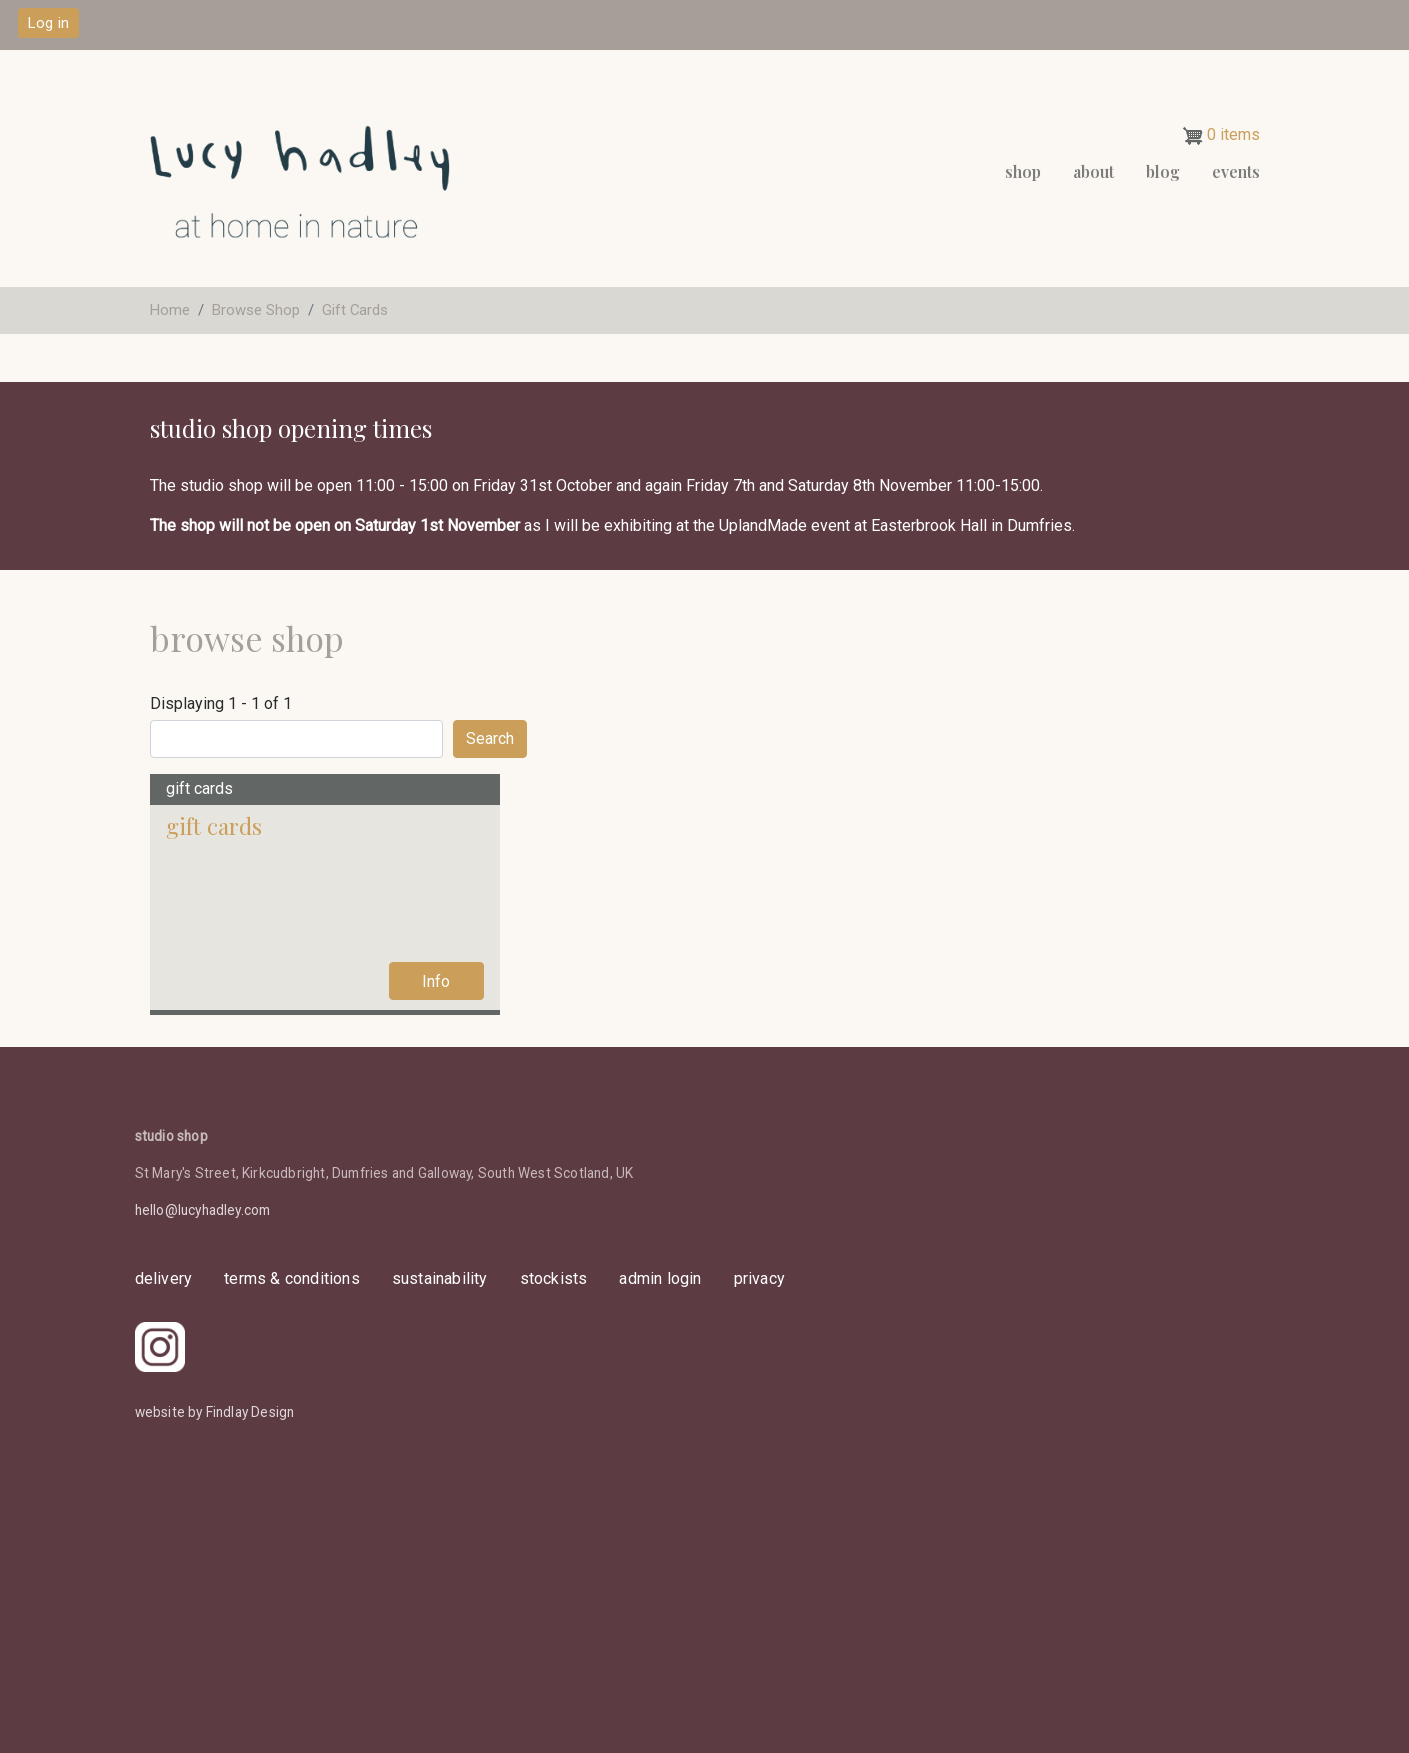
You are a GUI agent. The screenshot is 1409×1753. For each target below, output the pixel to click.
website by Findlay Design (215, 1412)
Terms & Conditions (292, 1278)
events (1236, 171)
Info (436, 981)
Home (170, 310)
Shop (1023, 171)
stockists (554, 1278)
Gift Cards (355, 310)
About (1093, 171)
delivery (164, 1278)
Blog (1163, 171)
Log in (48, 23)
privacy (759, 1278)
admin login (660, 1278)
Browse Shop (256, 310)
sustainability (440, 1278)
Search (490, 738)
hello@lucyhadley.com (203, 1210)
